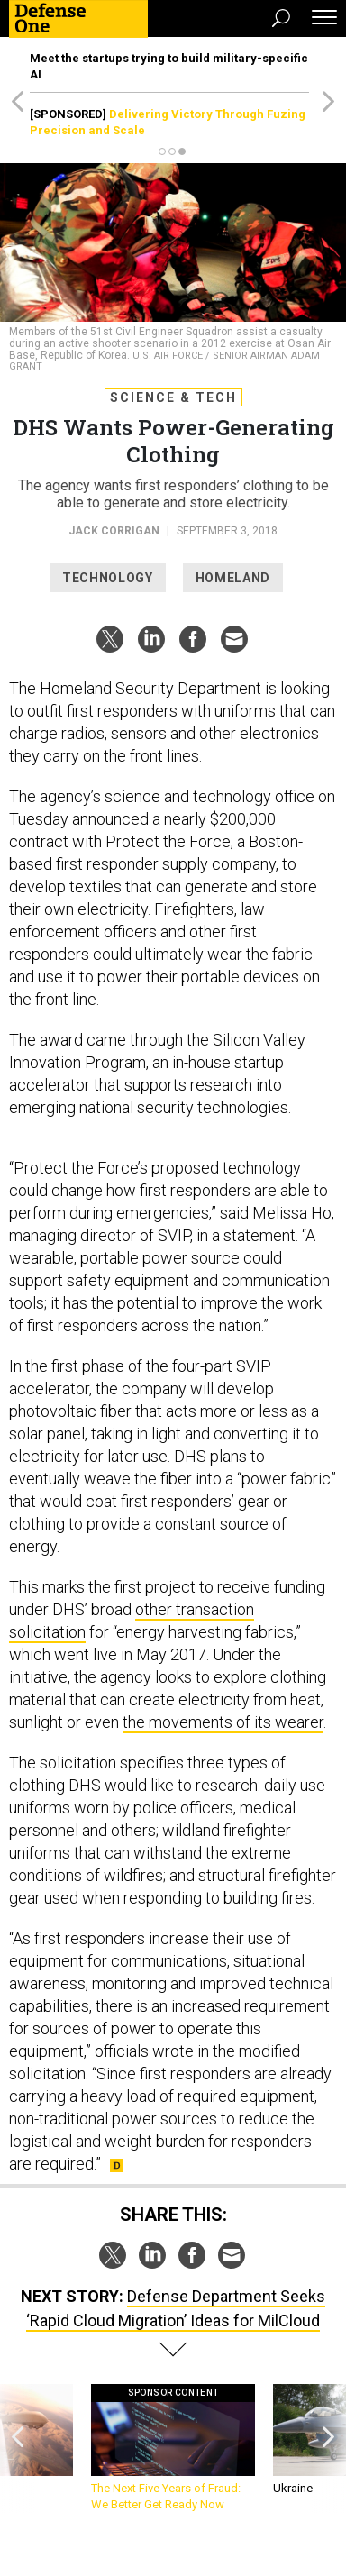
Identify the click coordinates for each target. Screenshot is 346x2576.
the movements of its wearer (223, 1722)
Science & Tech (173, 397)
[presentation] (17, 2448)
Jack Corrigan (113, 531)
